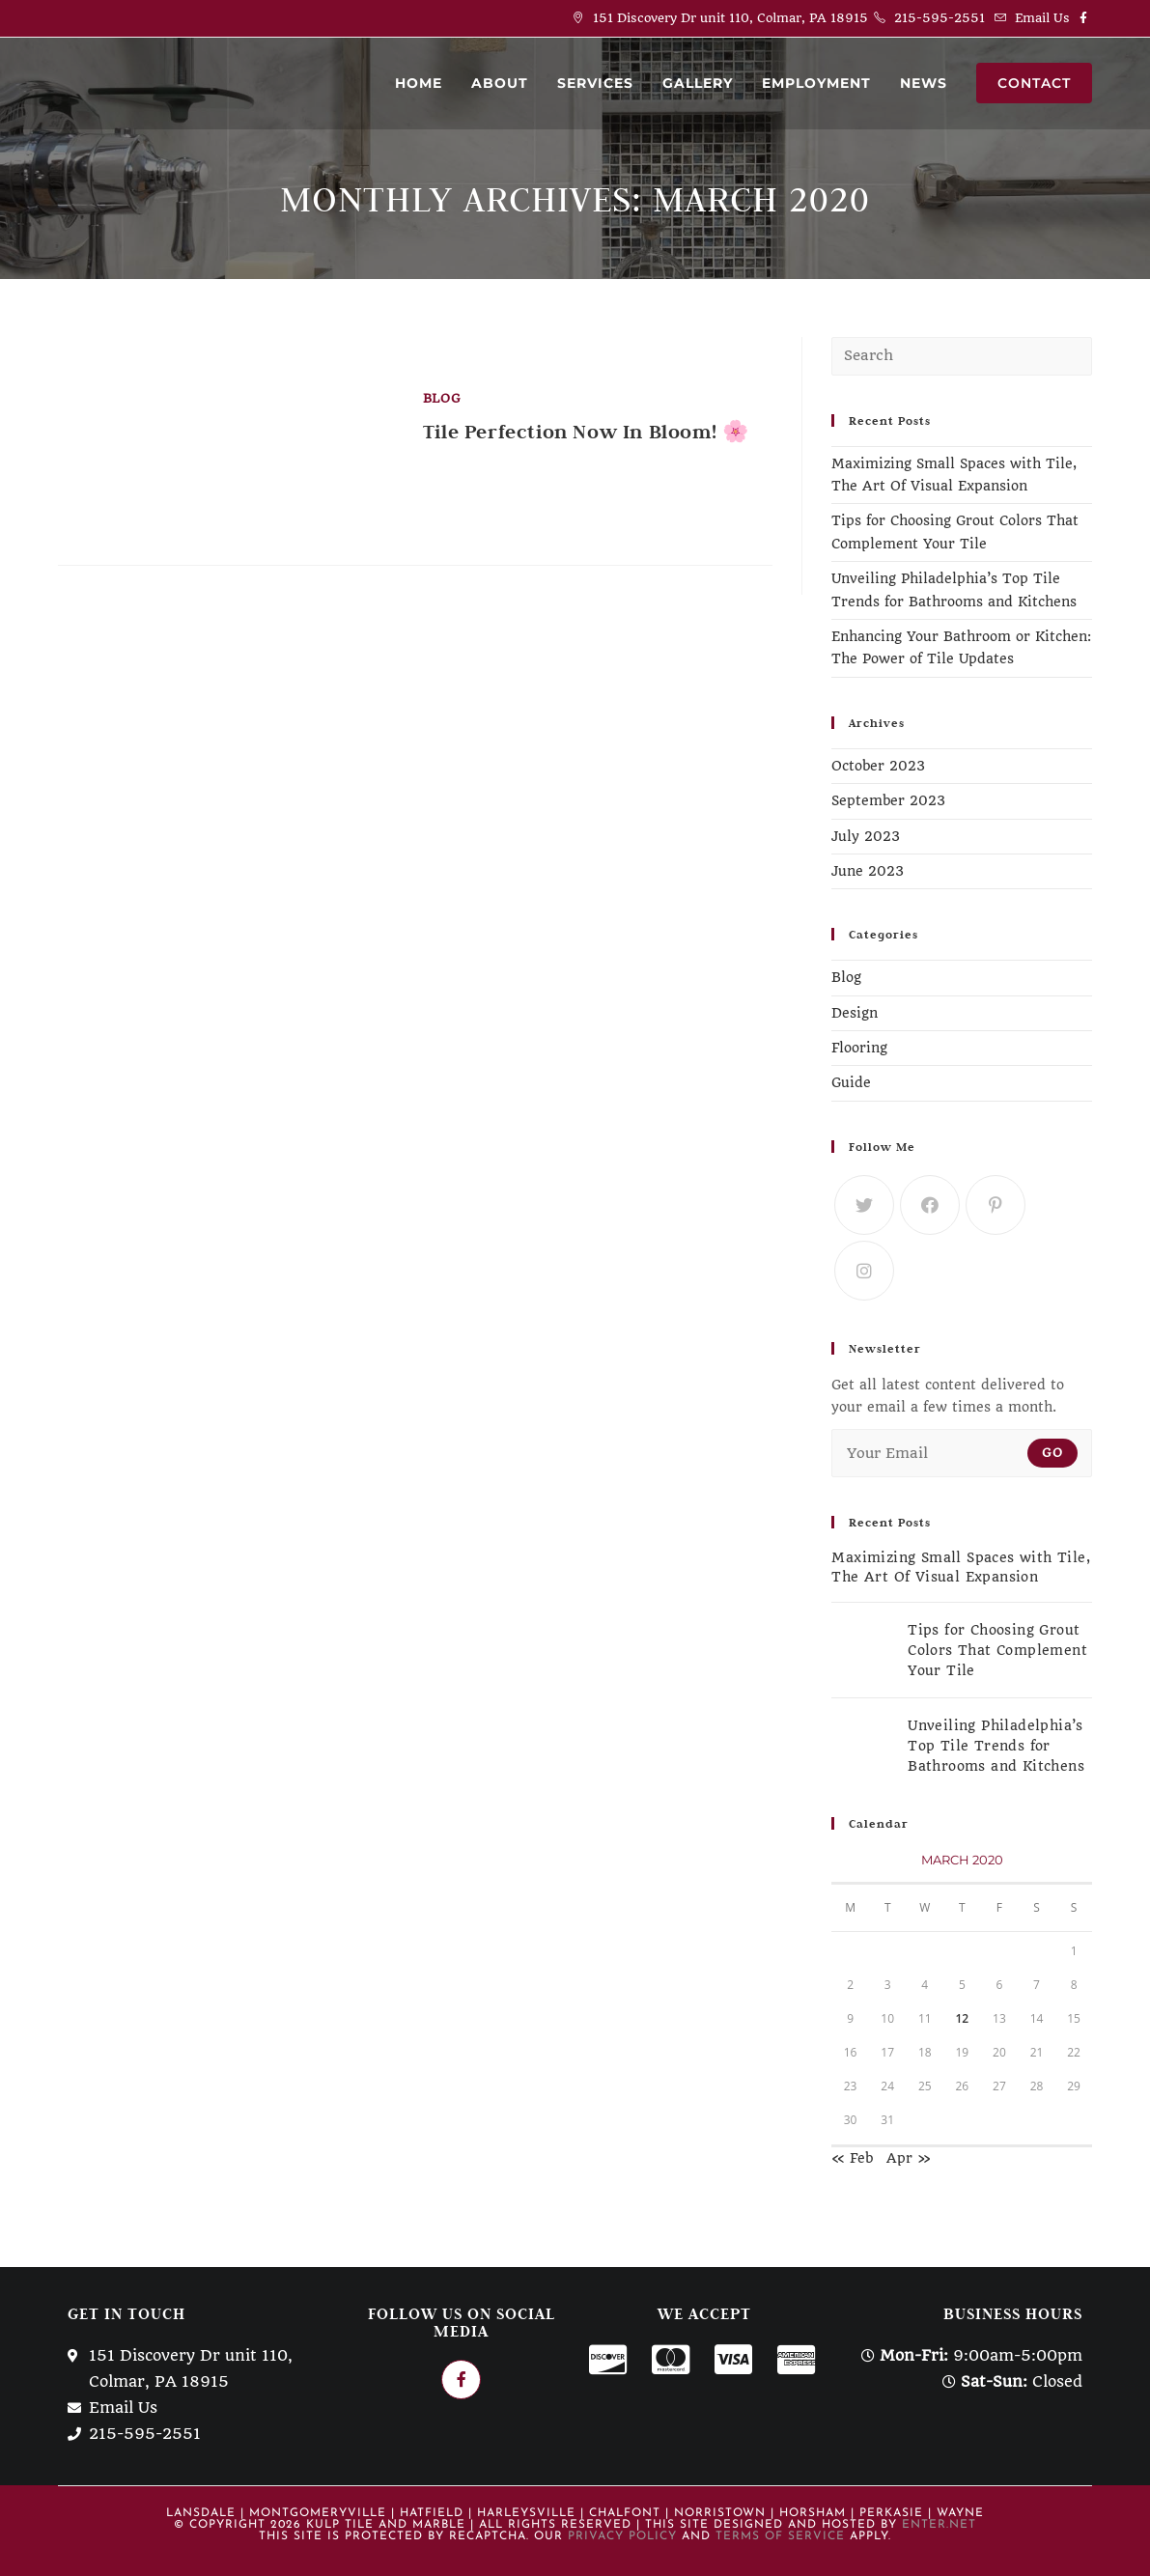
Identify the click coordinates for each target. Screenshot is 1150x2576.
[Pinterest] (995, 1205)
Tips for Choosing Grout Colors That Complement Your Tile (997, 1650)
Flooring (859, 1047)
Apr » (908, 2158)
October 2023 (878, 765)
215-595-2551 (939, 18)
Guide (851, 1082)
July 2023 (865, 836)
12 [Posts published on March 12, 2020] (961, 2018)
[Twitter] (864, 1205)
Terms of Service (780, 2536)
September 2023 (888, 800)
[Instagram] (864, 1271)
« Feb (852, 2158)
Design (854, 1013)
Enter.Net (939, 2525)
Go (1052, 1452)
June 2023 (867, 871)
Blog (442, 398)
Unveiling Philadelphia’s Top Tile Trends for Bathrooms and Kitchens (996, 1746)
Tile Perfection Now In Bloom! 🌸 (586, 431)
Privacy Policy (622, 2536)
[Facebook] (930, 1205)
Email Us (1042, 18)
